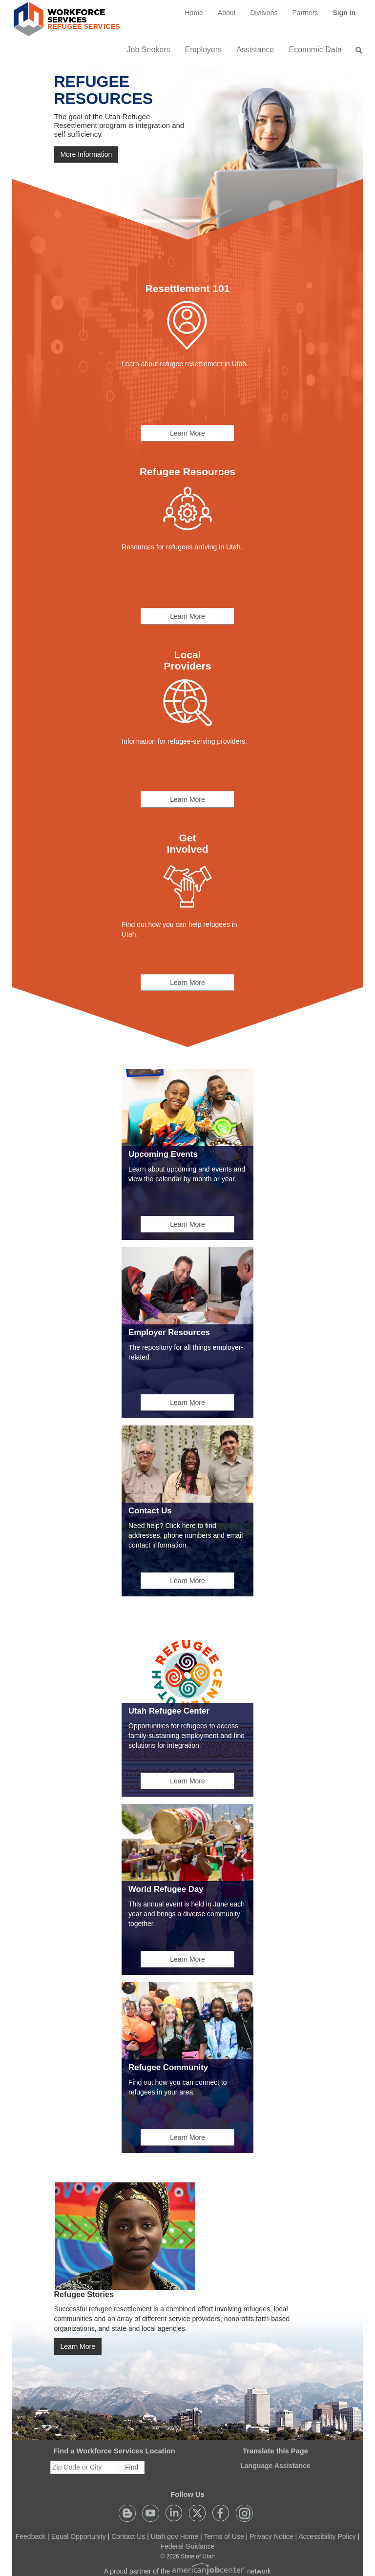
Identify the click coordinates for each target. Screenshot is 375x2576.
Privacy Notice (271, 2536)
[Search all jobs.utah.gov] (356, 50)
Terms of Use (224, 2536)
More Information (86, 155)
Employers (203, 49)
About (227, 13)
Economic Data (315, 49)
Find (131, 2467)
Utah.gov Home (174, 2536)
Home (194, 13)
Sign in (348, 16)
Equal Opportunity (78, 2536)
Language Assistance (275, 2466)
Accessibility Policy (326, 2536)
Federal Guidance (187, 2546)
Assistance (255, 49)
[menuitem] (193, 12)
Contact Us (128, 2536)
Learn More (187, 433)
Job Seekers (148, 49)
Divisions (263, 13)
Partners (305, 13)
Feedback (30, 2536)
